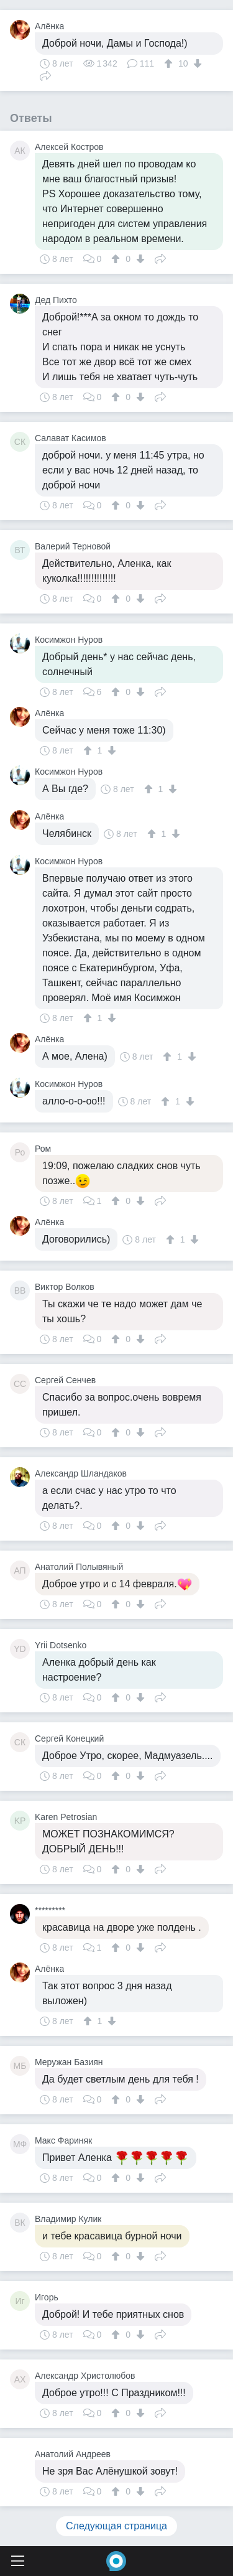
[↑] (170, 63)
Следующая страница (116, 2526)
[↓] (196, 63)
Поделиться (45, 74)
